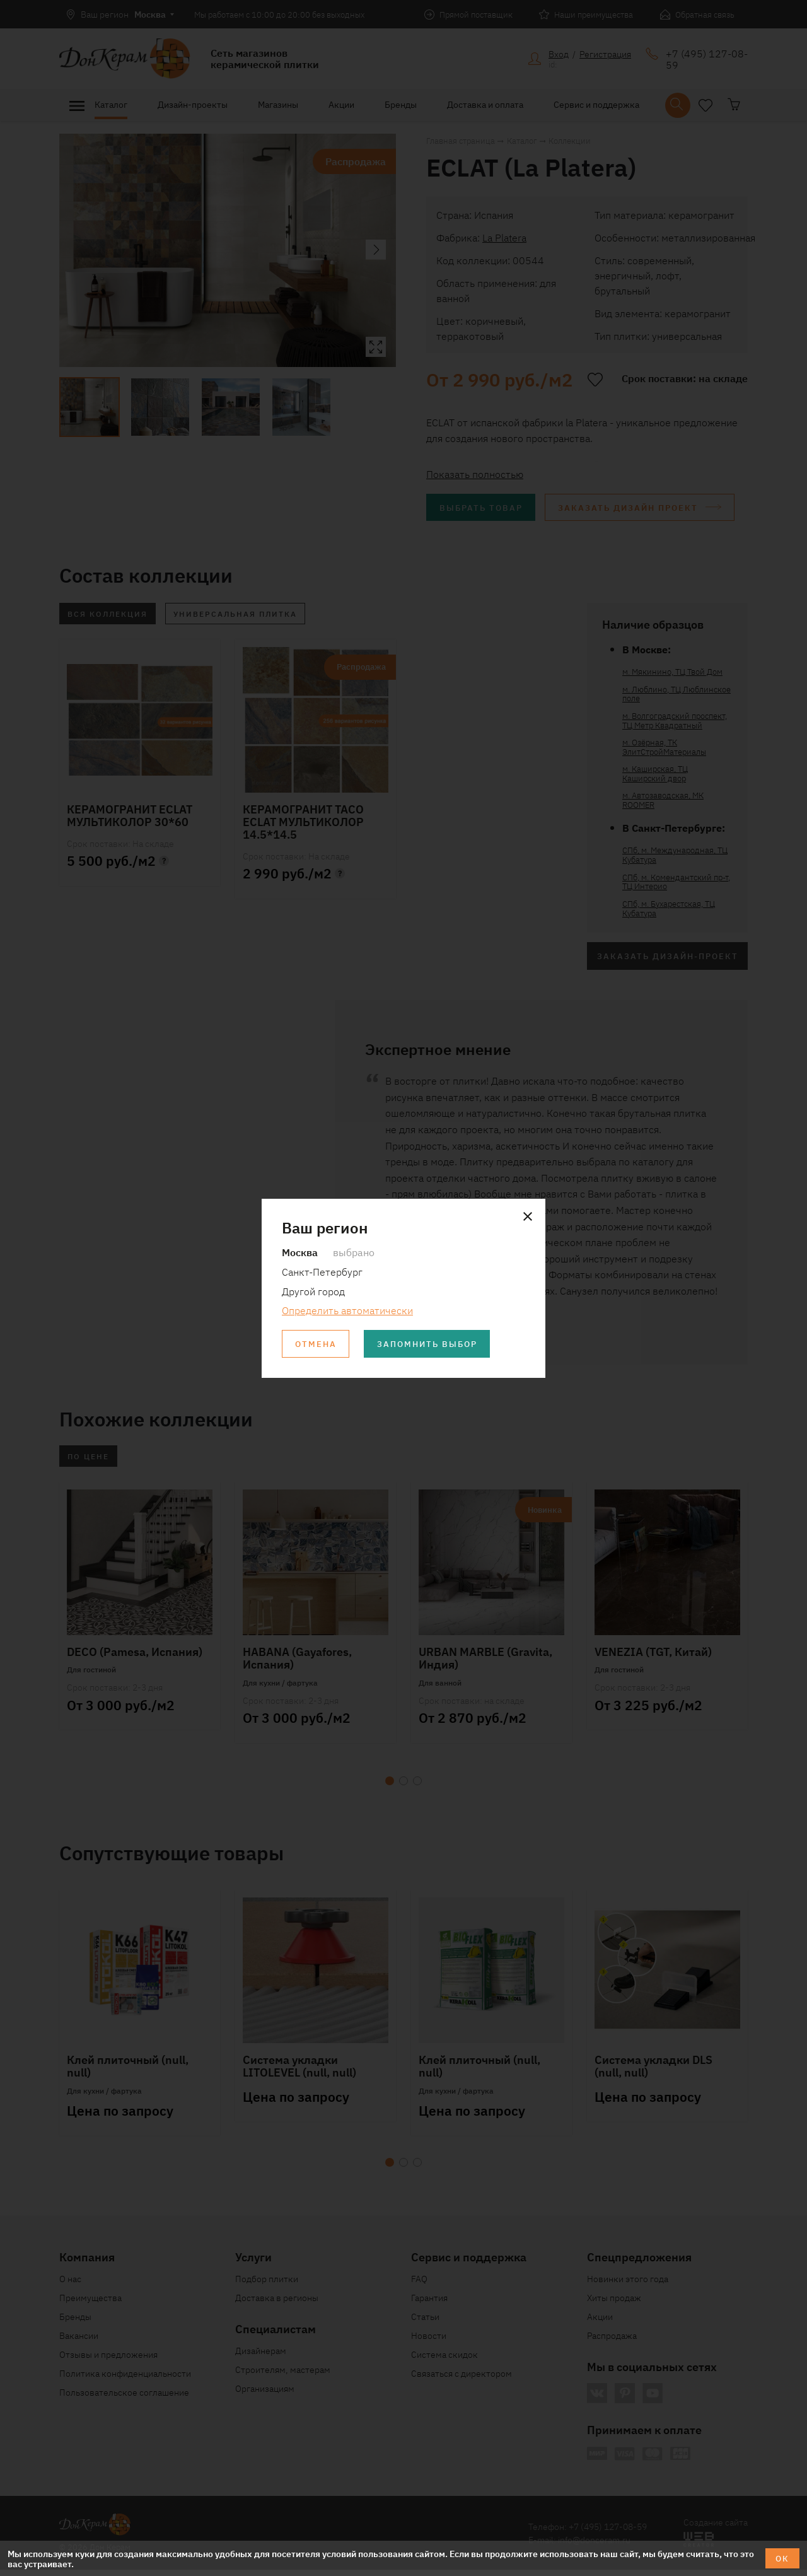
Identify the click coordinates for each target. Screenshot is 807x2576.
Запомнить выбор (434, 1344)
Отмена (317, 1344)
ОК (781, 2557)
